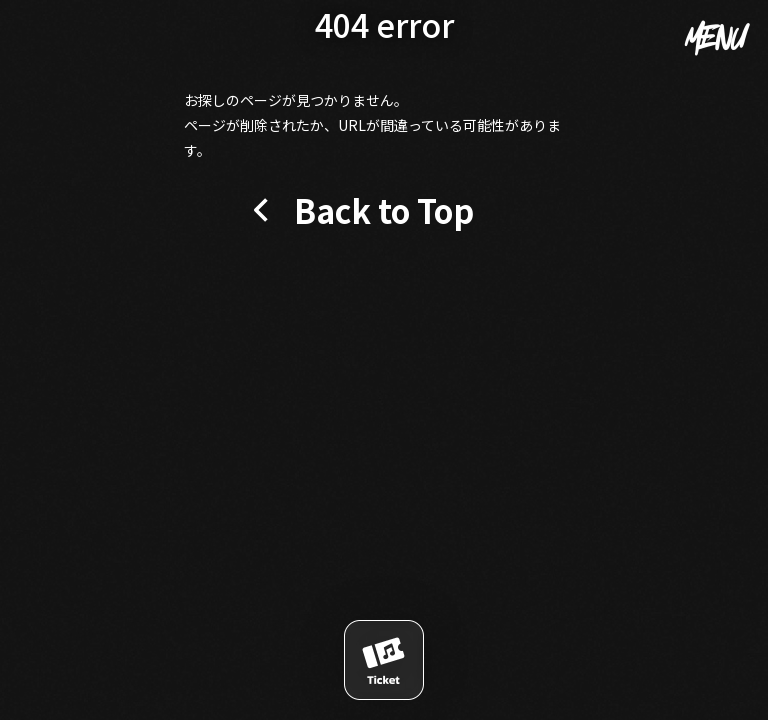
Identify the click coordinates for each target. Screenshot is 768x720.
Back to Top (384, 210)
